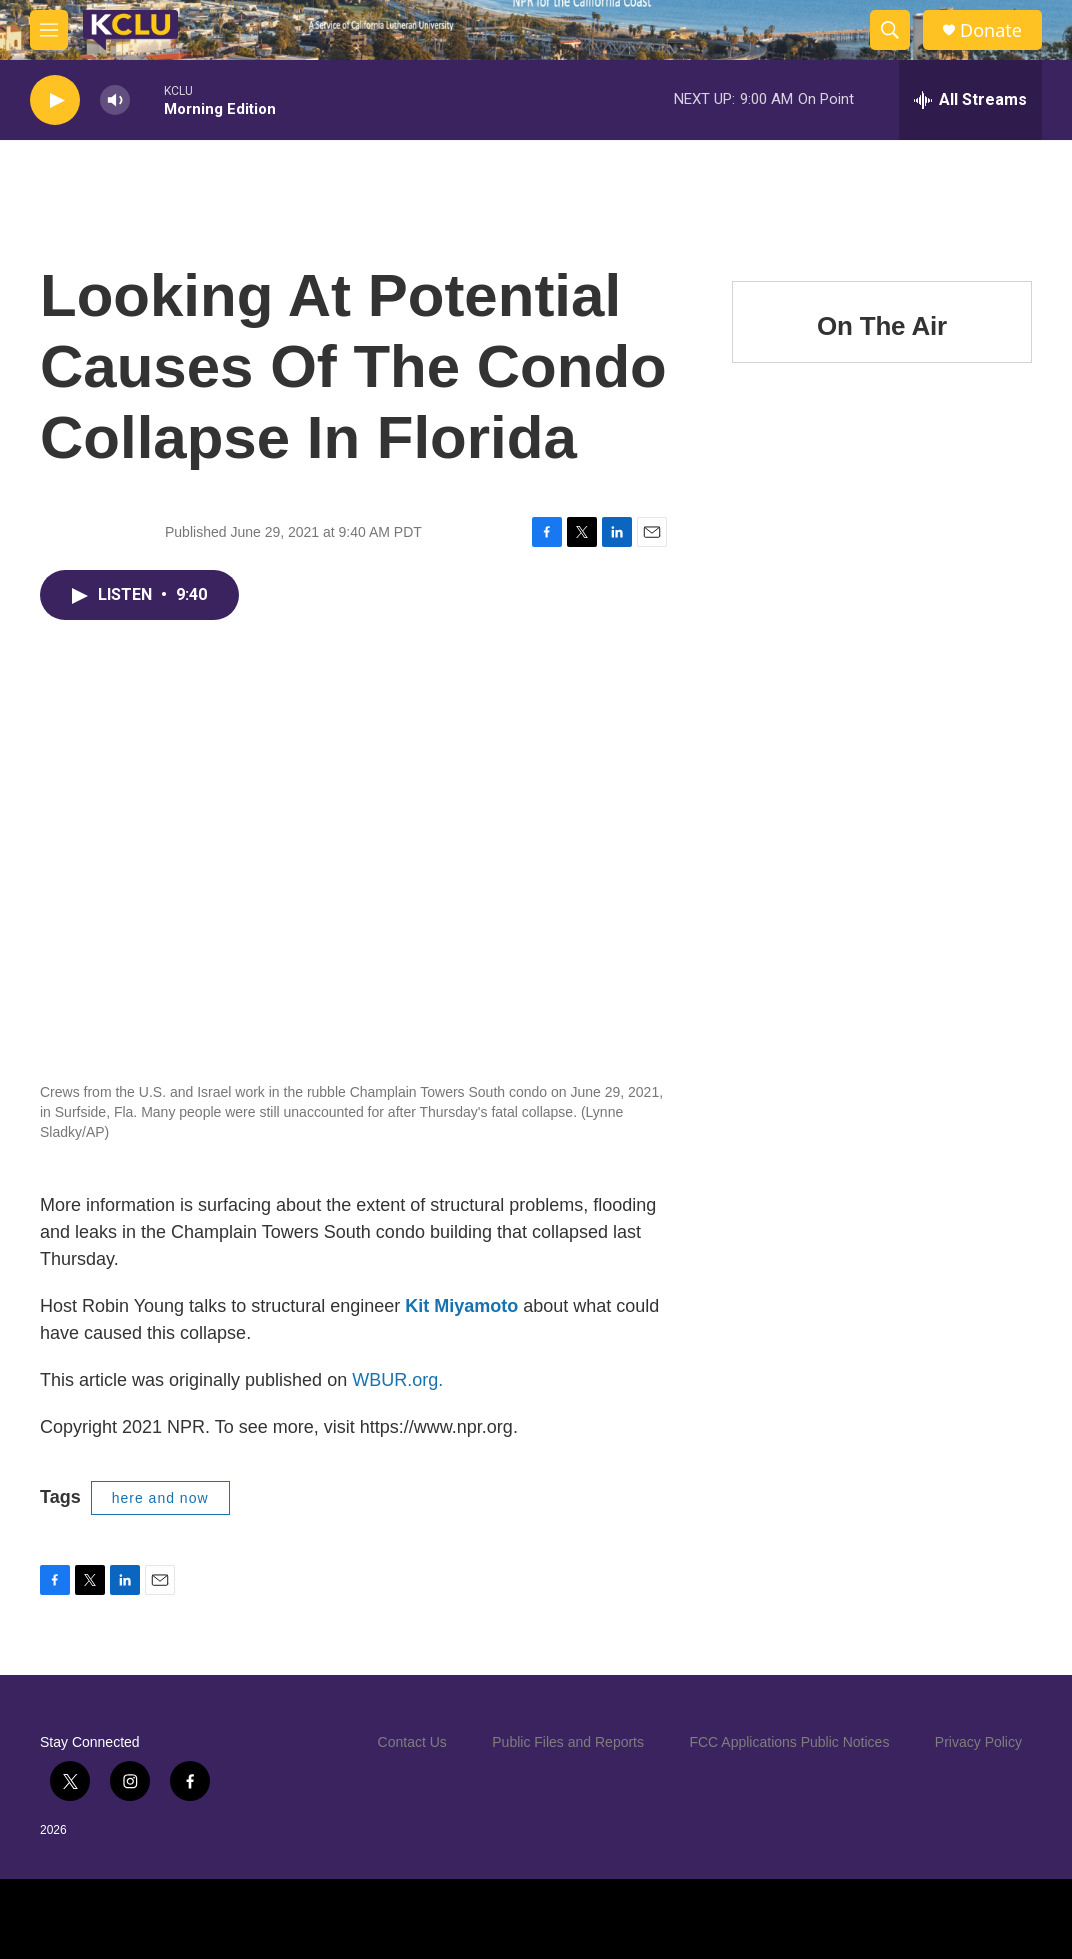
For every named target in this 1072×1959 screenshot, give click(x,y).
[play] (55, 100)
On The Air (882, 326)
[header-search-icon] (890, 30)
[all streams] (970, 100)
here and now (160, 1498)
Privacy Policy (978, 1742)
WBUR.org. (397, 1380)
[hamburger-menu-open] (49, 30)
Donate (991, 30)
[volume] (115, 100)
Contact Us (412, 1742)
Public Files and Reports (568, 1742)
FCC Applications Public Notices (789, 1742)
